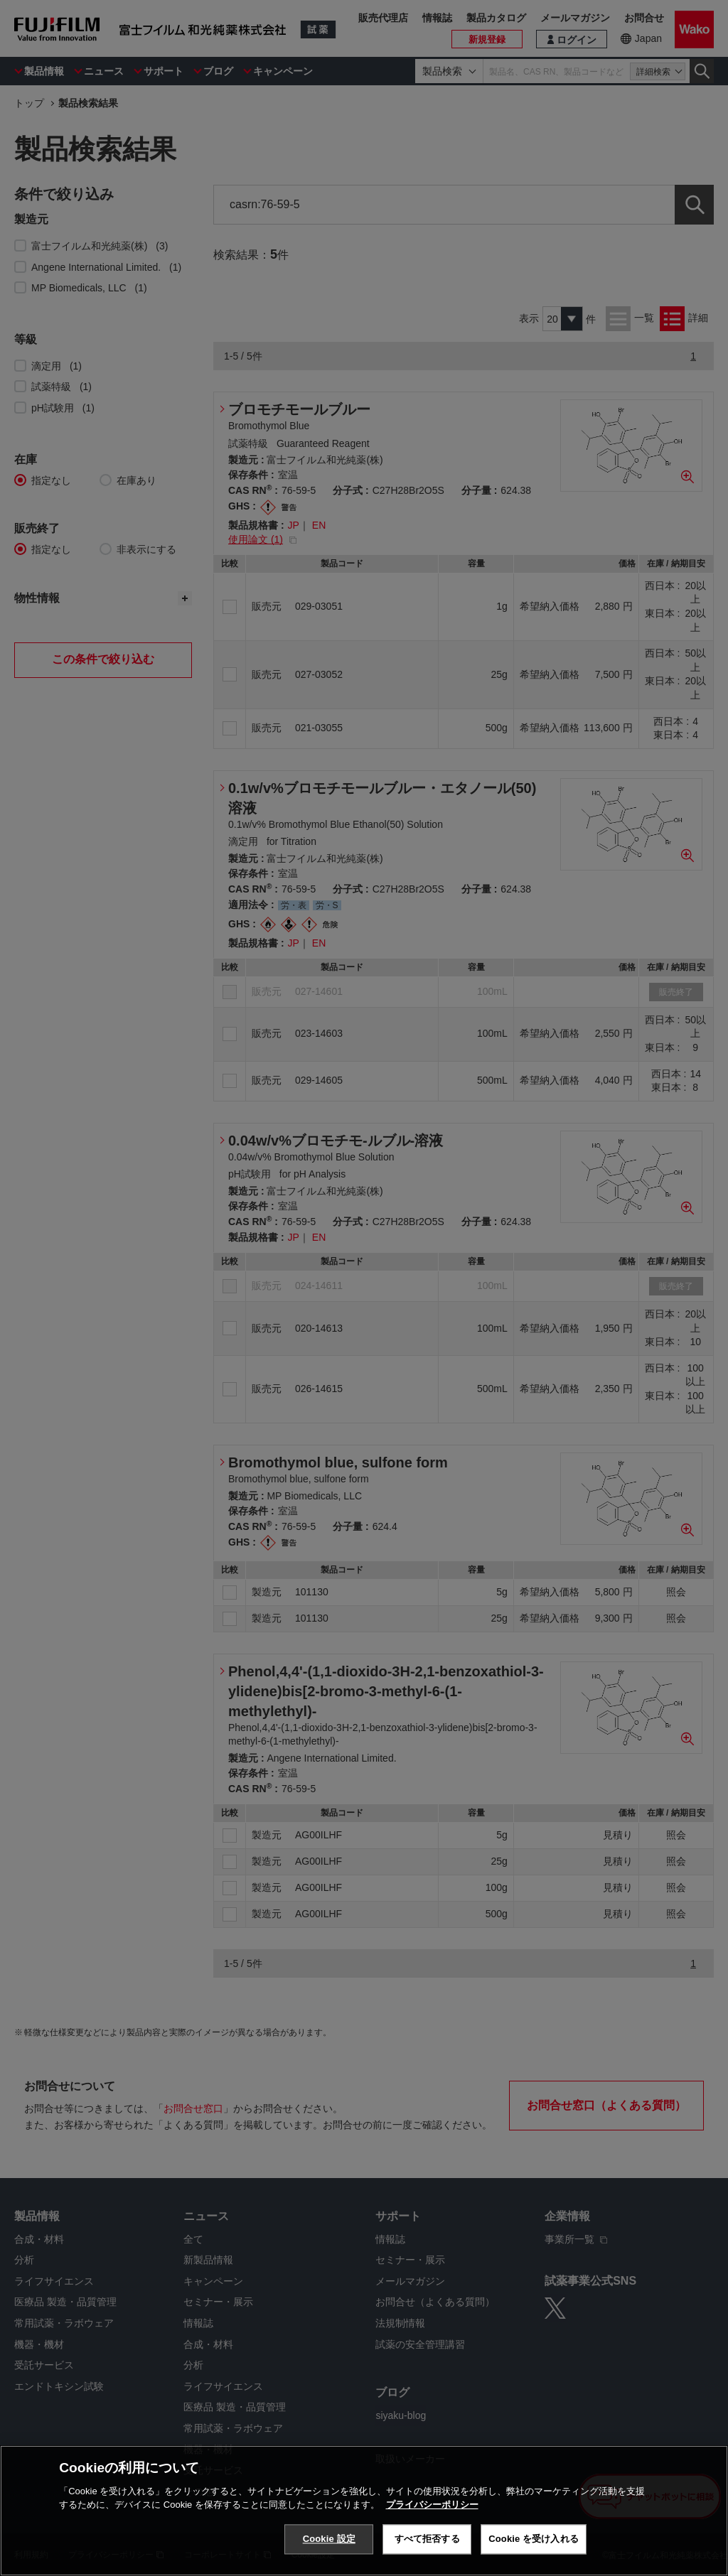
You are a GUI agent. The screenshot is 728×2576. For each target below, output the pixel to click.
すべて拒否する (427, 2538)
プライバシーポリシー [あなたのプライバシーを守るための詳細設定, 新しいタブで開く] (432, 2504)
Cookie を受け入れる (533, 2538)
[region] (364, 2510)
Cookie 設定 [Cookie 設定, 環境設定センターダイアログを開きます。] (329, 2538)
